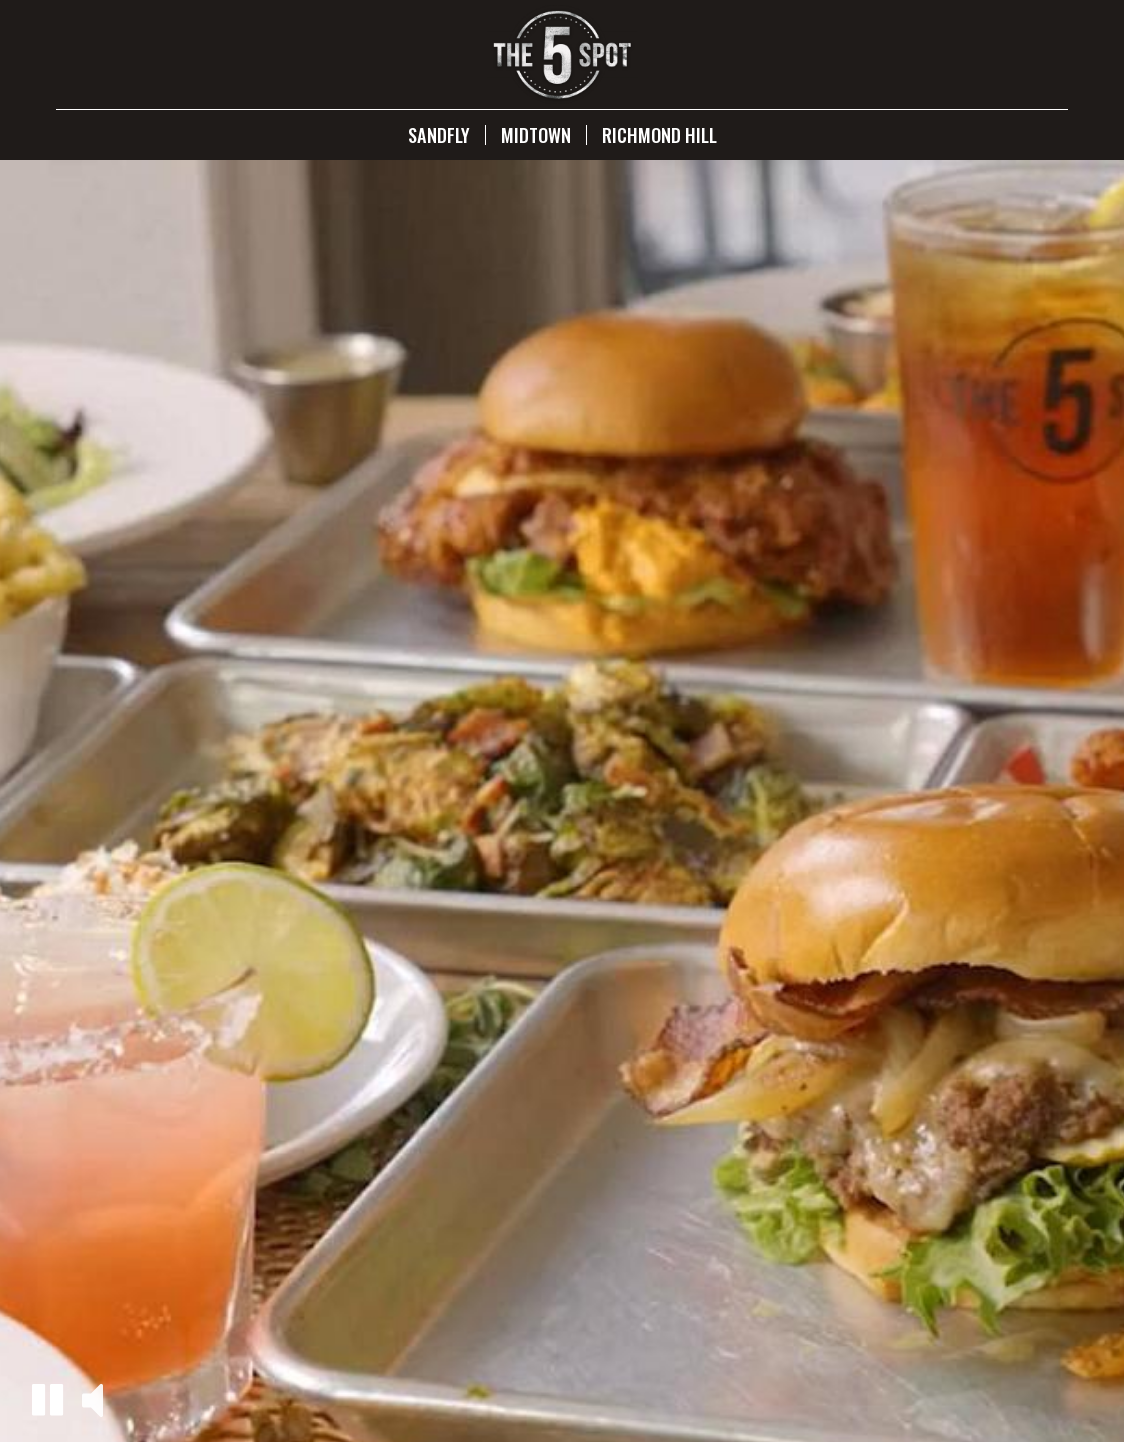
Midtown (536, 135)
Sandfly (439, 135)
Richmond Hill (659, 135)
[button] (47, 1399)
